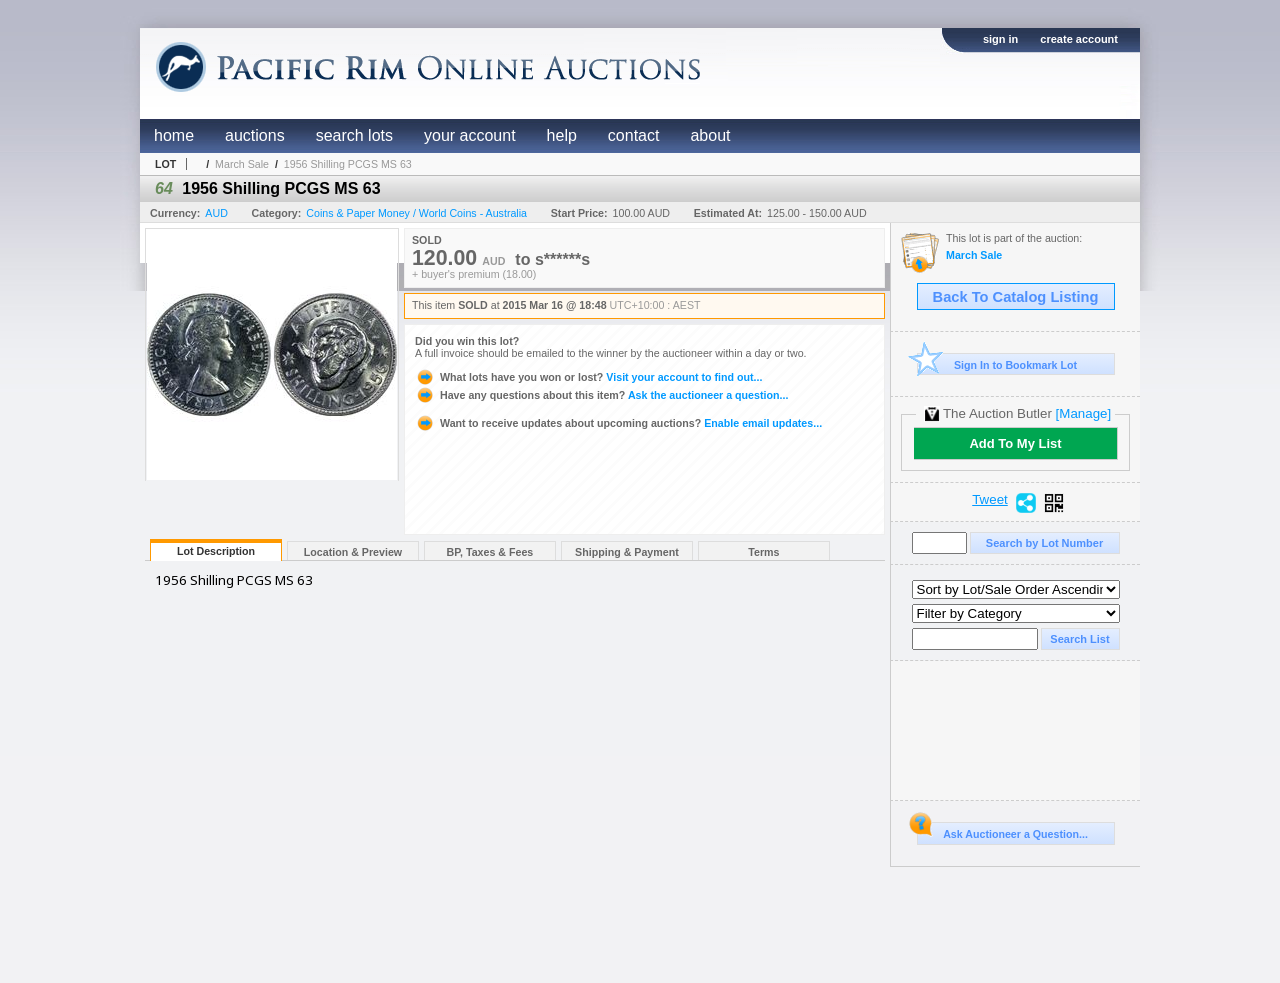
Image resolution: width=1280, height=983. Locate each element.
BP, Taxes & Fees (490, 552)
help (562, 135)
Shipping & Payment (627, 552)
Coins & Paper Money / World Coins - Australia (416, 213)
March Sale (242, 164)
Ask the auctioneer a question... (601, 395)
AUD (216, 213)
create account (1079, 39)
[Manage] (1083, 413)
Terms (763, 552)
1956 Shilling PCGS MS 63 (348, 164)
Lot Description (216, 551)
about (710, 135)
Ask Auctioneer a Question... (1002, 831)
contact (634, 135)
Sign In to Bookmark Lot (997, 364)
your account (470, 135)
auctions (255, 135)
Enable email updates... (618, 423)
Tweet (990, 500)
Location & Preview (353, 552)
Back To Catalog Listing (1016, 297)
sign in (1000, 39)
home (174, 135)
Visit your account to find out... (588, 377)
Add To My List (1015, 443)
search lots (354, 135)
